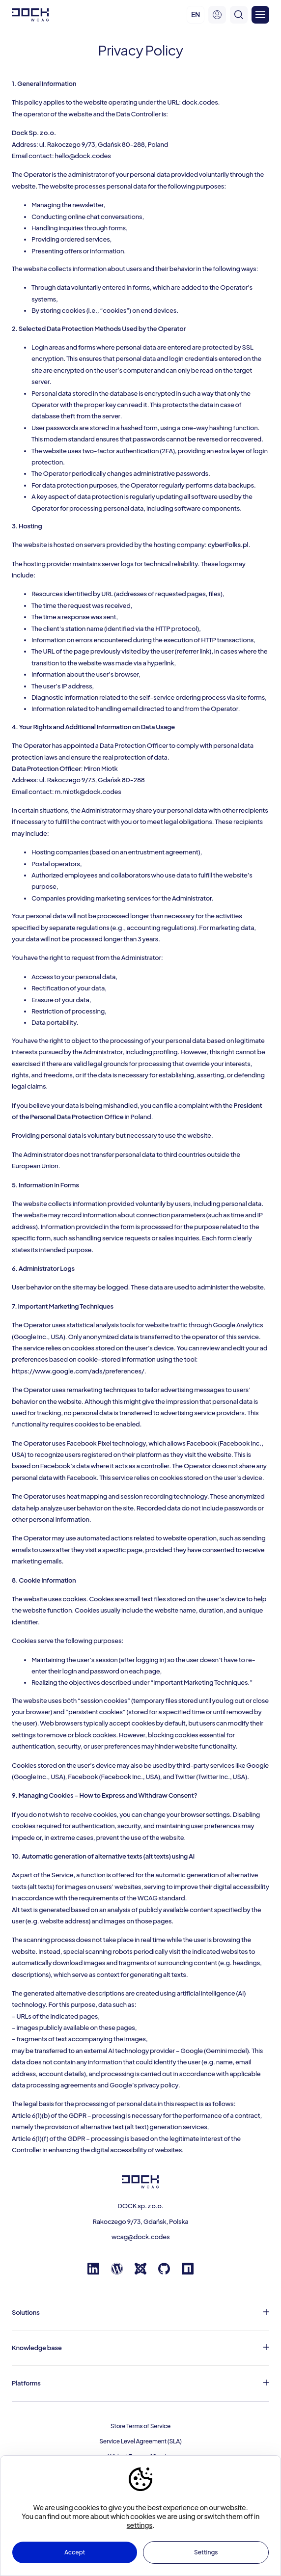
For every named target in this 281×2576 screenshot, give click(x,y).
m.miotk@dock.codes (88, 791)
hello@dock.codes (83, 156)
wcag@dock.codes (141, 2237)
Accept (74, 2552)
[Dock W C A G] (30, 15)
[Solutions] (140, 2312)
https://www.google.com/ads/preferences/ (78, 1371)
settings (139, 2525)
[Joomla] (140, 2272)
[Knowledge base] (140, 2348)
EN (195, 14)
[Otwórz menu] (260, 15)
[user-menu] (217, 15)
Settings (206, 2552)
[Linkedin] (93, 2272)
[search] (239, 15)
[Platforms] (140, 2383)
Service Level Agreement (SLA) (140, 2441)
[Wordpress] (117, 2272)
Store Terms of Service (140, 2426)
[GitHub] (164, 2272)
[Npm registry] (188, 2272)
